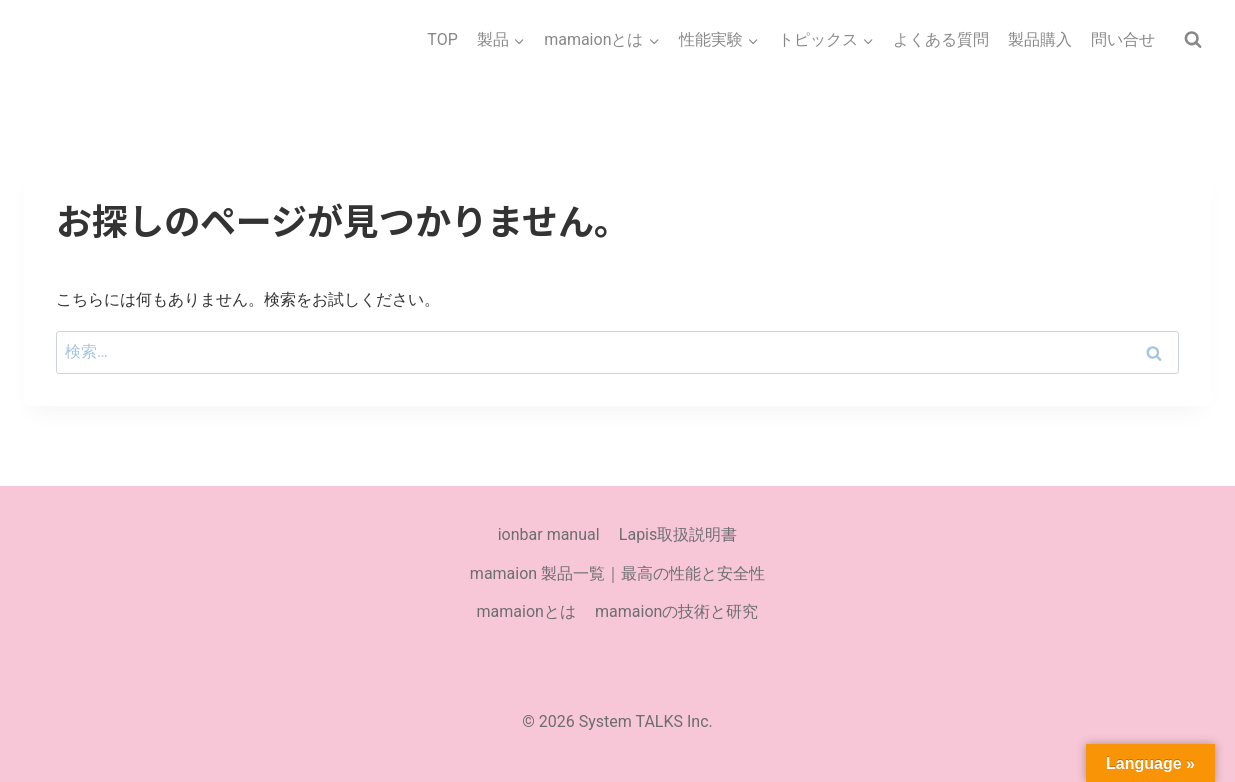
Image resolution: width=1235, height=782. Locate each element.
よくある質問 (941, 39)
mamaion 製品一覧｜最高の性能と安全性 (617, 573)
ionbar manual (549, 534)
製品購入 (1040, 39)
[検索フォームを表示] (1193, 40)
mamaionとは (526, 611)
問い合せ (1123, 39)
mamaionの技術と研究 (676, 611)
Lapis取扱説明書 (678, 534)
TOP (442, 39)
